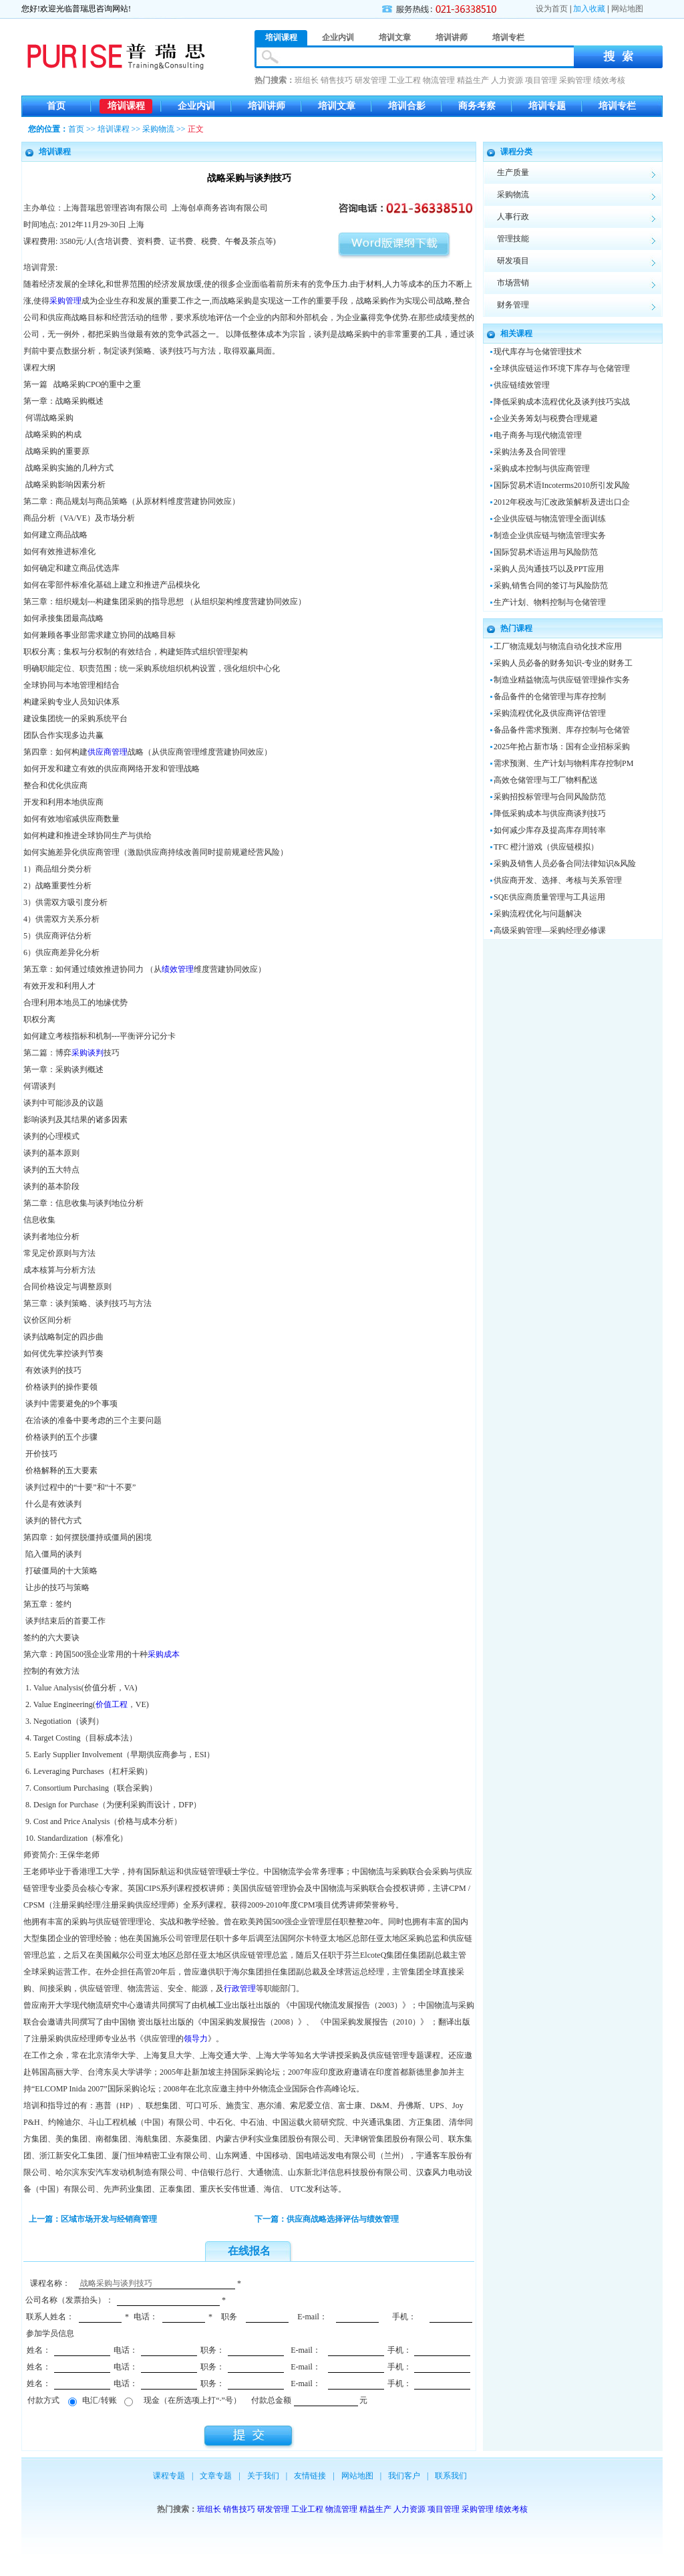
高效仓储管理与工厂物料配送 (546, 780)
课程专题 (169, 2475)
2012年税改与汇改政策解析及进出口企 (562, 502)
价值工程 (112, 1704)
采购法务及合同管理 (530, 452)
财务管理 (513, 304)
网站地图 (627, 8)
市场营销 (513, 282)
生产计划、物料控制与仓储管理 (550, 602)
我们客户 (404, 2475)
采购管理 (575, 80)
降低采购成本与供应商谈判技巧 (550, 813)
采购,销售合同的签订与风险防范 (551, 585)
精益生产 (473, 80)
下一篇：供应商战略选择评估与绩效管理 (326, 2219)
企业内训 (196, 106)
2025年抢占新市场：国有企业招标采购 (562, 746)
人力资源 (507, 80)
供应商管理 (108, 752)
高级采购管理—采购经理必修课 (550, 930)
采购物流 (158, 129)
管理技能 (513, 238)
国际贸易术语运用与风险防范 (546, 552)
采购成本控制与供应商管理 (542, 468)
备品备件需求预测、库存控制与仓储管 (562, 730)
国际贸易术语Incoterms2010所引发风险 (562, 485)
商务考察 (477, 106)
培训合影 (406, 106)
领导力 (196, 2038)
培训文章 (336, 106)
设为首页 (552, 8)
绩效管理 (178, 969)
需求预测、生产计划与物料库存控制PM (563, 763)
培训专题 (547, 106)
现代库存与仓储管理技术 (538, 351)
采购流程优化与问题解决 (538, 913)
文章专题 (216, 2475)
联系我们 (451, 2475)
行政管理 (240, 1988)
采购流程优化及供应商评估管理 (550, 713)
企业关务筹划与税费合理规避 (546, 418)
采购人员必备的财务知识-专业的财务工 (563, 663)
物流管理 (439, 80)
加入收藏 (589, 8)
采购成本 (164, 1654)
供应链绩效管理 (522, 385)
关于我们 (263, 2475)
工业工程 (405, 80)
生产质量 (513, 172)
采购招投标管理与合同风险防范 (550, 796)
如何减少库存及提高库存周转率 (550, 830)
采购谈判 (87, 1052)
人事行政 (513, 216)
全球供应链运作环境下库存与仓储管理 (562, 368)
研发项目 (513, 260)
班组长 (307, 80)
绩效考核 (609, 80)
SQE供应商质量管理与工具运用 (549, 897)
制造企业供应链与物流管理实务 (550, 535)
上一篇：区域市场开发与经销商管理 (93, 2219)
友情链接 (310, 2475)
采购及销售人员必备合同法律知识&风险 (565, 863)
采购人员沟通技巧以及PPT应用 (549, 568)
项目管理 (541, 80)
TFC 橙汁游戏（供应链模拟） (546, 847)
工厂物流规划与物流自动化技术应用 (558, 646)
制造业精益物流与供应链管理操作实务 (562, 679)
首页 (56, 106)
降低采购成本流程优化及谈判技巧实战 (562, 401)
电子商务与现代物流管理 (538, 435)
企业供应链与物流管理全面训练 (550, 518)
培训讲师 (266, 106)
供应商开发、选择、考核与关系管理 (558, 880)
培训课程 (126, 106)
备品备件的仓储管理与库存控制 (550, 696)
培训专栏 (617, 106)
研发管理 (371, 80)
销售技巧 (337, 80)
